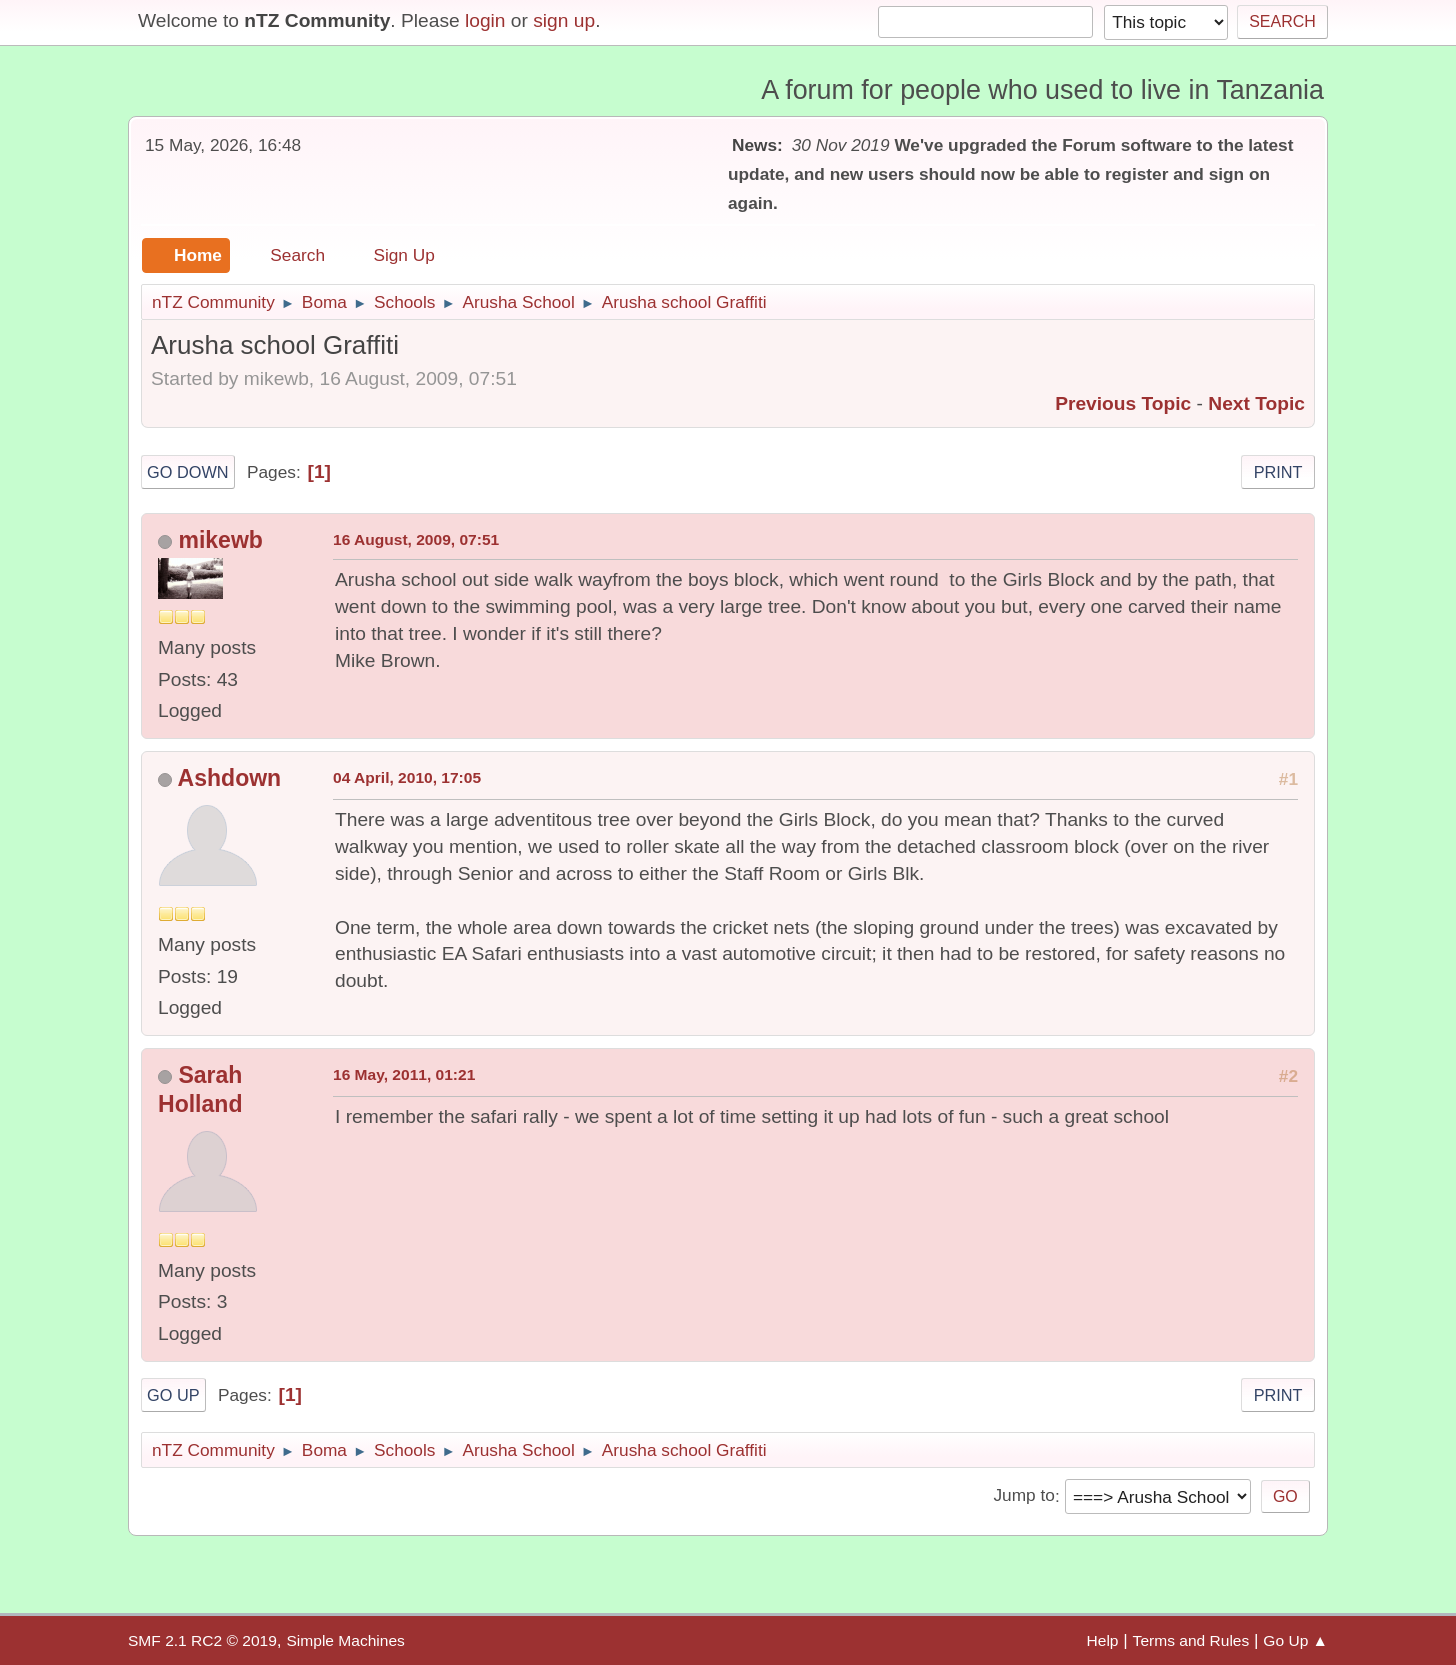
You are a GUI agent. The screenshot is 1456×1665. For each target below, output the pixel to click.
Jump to (1023, 1496)
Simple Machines (345, 1640)
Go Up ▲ (1295, 1640)
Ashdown (230, 778)
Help (1103, 1640)
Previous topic (1123, 403)
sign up (564, 20)
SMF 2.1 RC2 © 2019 (202, 1640)
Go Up (173, 1395)
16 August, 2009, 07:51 (416, 539)
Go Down (188, 472)
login (485, 20)
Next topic (1256, 403)
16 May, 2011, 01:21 (404, 1074)
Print (1278, 472)
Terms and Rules (1191, 1640)
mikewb (220, 540)
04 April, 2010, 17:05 (407, 777)
